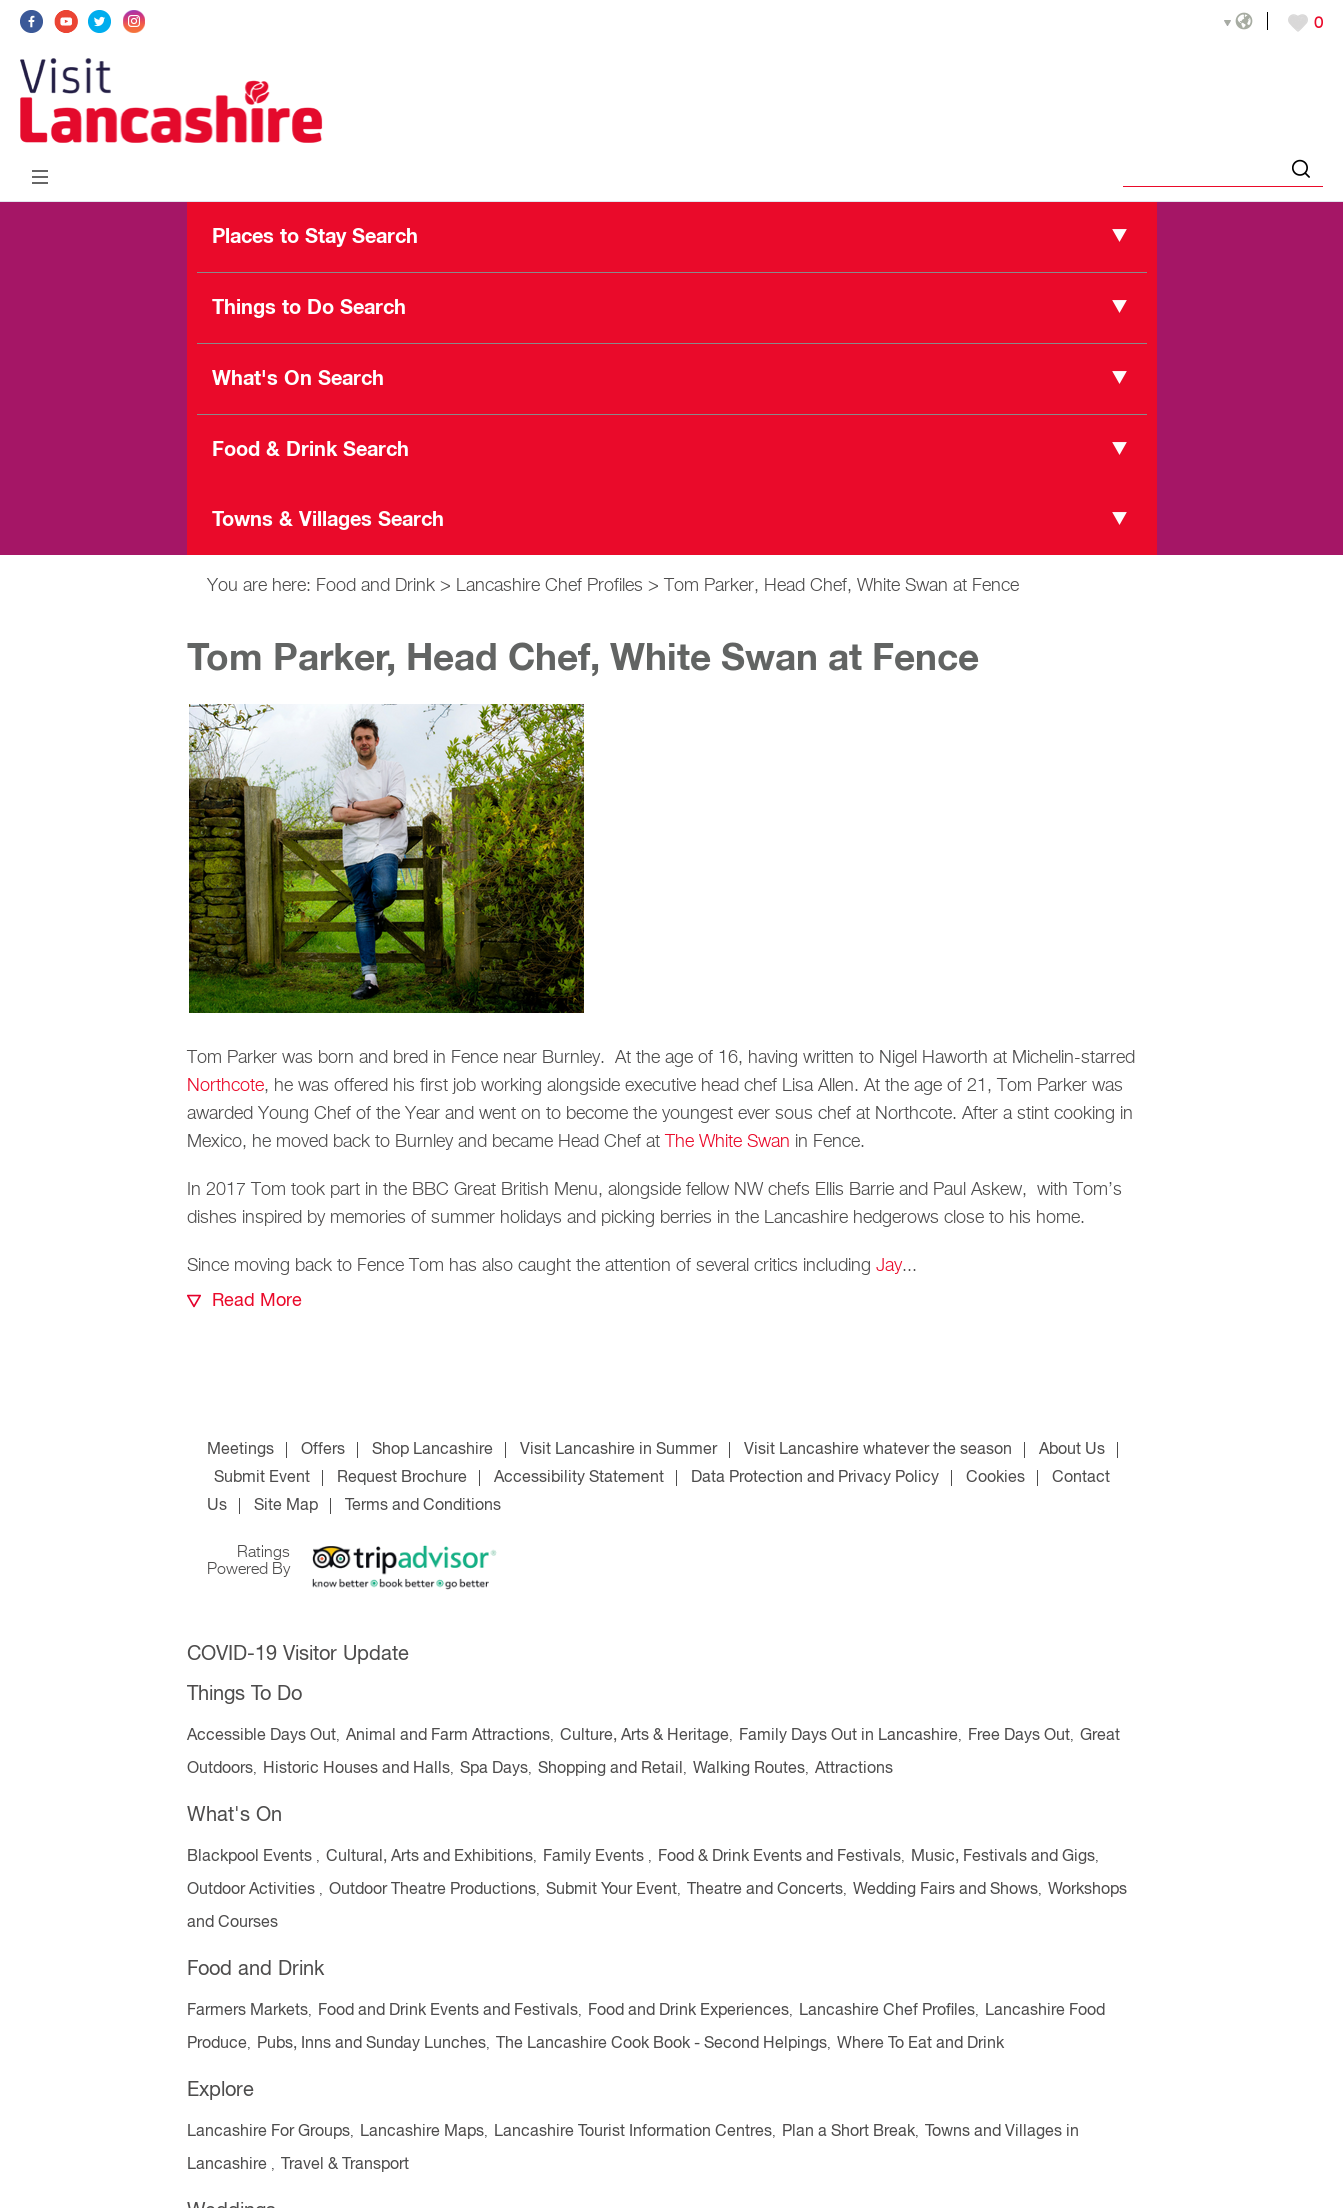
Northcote (225, 1086)
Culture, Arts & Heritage (644, 1736)
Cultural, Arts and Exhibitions (429, 1857)
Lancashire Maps (422, 2132)
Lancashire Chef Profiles (549, 586)
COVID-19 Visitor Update (298, 1654)
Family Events (595, 1857)
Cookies (995, 1478)
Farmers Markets (247, 2011)
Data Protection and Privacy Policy (815, 1478)
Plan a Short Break (848, 2132)
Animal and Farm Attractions (448, 1736)
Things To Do (244, 1694)
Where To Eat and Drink (920, 2044)
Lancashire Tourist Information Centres (633, 2132)
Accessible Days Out (261, 1736)
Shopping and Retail (610, 1769)
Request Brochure (402, 1478)
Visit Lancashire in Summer (618, 1450)
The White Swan (727, 1142)
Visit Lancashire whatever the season (878, 1450)
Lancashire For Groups (268, 2132)
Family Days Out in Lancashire (848, 1736)
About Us (1072, 1450)
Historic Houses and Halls (356, 1769)
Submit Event (262, 1478)
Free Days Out (1019, 1736)
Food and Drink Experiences (688, 2011)
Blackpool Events (251, 1857)
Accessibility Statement (579, 1478)
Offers (323, 1450)
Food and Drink (375, 586)
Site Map (286, 1506)
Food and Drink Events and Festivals (448, 2011)
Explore (220, 2090)
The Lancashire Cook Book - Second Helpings (661, 2044)
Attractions (854, 1769)
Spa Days (494, 1769)
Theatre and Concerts (765, 1890)
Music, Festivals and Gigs (1003, 1857)
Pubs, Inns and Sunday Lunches (371, 2044)
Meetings (240, 1450)
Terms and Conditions (423, 1506)
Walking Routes (749, 1769)
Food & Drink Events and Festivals (779, 1857)
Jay (889, 1266)
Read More (257, 1301)
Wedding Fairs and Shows (945, 1890)
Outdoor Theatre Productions (432, 1890)
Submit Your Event (611, 1890)
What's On (234, 1815)
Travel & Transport (345, 2165)
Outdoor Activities (253, 1890)
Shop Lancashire (432, 1450)
